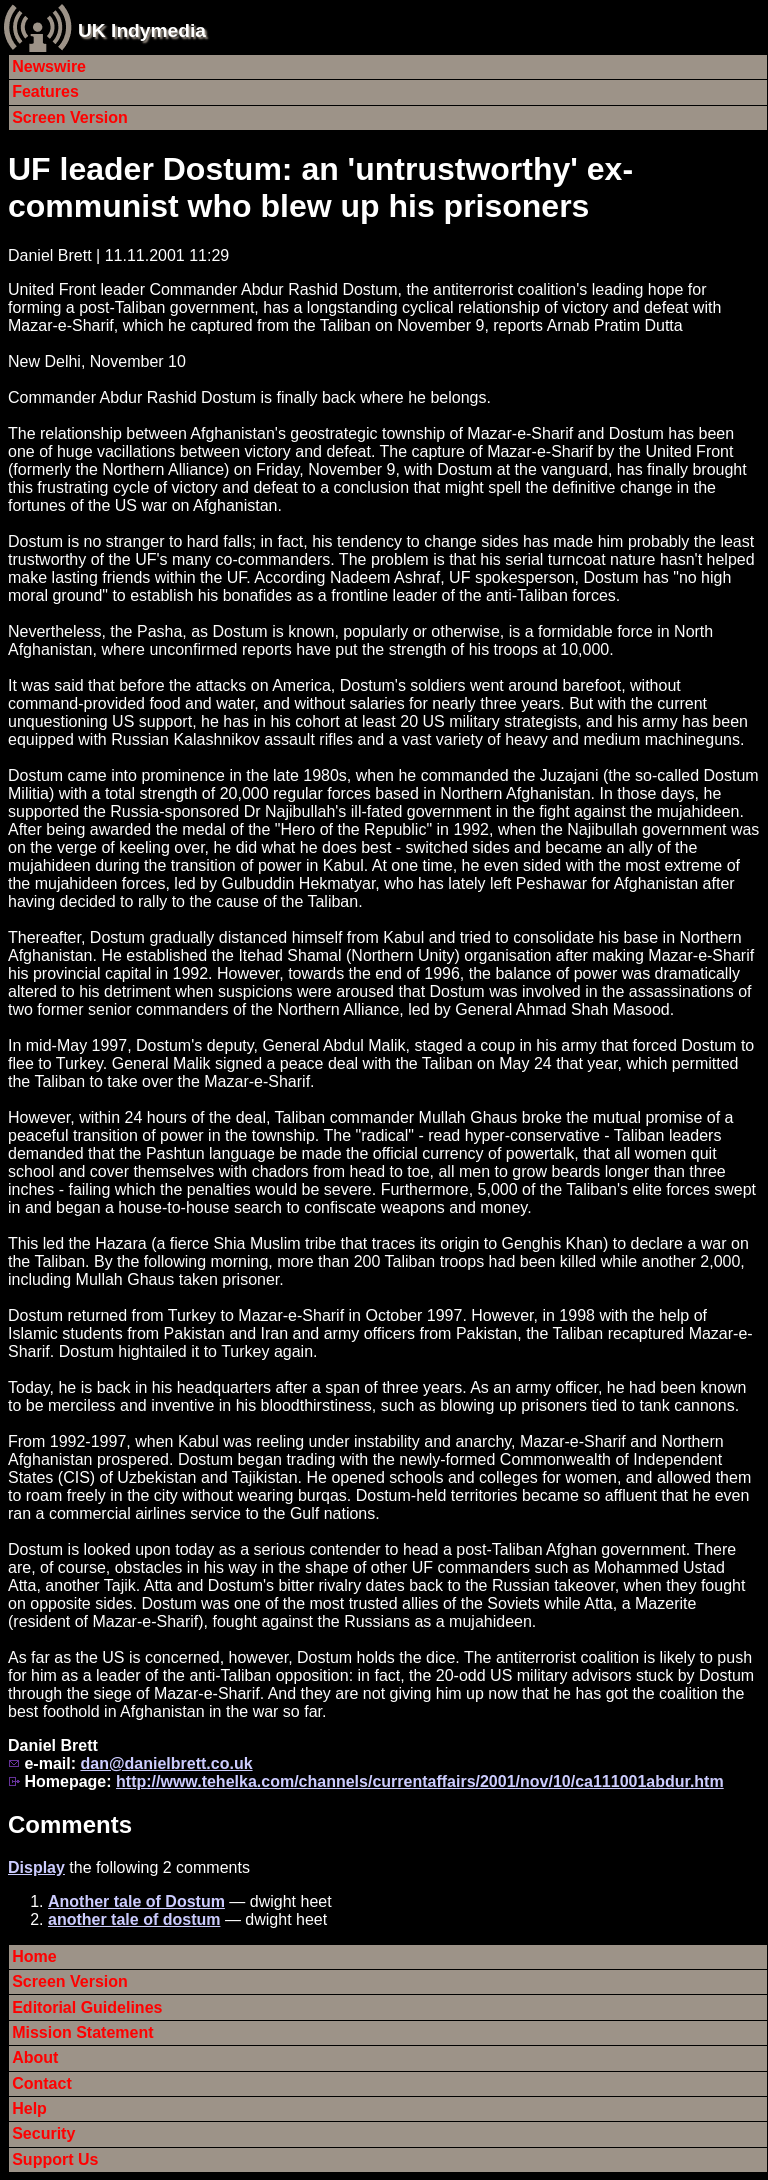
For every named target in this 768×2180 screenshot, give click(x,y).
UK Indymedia (142, 30)
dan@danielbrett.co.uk (166, 1763)
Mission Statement (82, 2032)
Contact (42, 2083)
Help (29, 2108)
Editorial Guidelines (87, 2007)
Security (43, 2133)
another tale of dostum (134, 1919)
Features (45, 91)
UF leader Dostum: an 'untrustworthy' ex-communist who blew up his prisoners (320, 187)
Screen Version (70, 117)
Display (36, 1867)
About (35, 2057)
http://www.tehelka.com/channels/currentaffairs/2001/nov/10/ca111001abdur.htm (420, 1781)
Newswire (49, 66)
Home (34, 1956)
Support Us (55, 2159)
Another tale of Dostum (136, 1901)
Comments (70, 1824)
